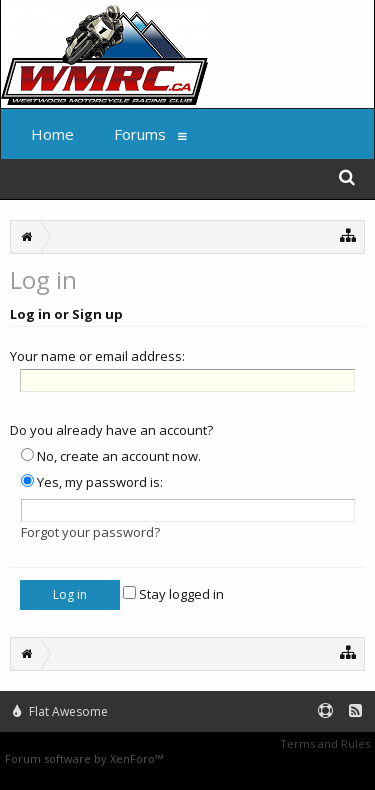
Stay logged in (173, 594)
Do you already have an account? (111, 430)
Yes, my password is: (92, 482)
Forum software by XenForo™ (85, 758)
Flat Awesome (60, 711)
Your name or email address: (97, 356)
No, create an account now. (111, 456)
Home (52, 134)
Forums (140, 134)
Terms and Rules (325, 743)
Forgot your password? (90, 532)
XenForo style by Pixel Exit (236, 758)
